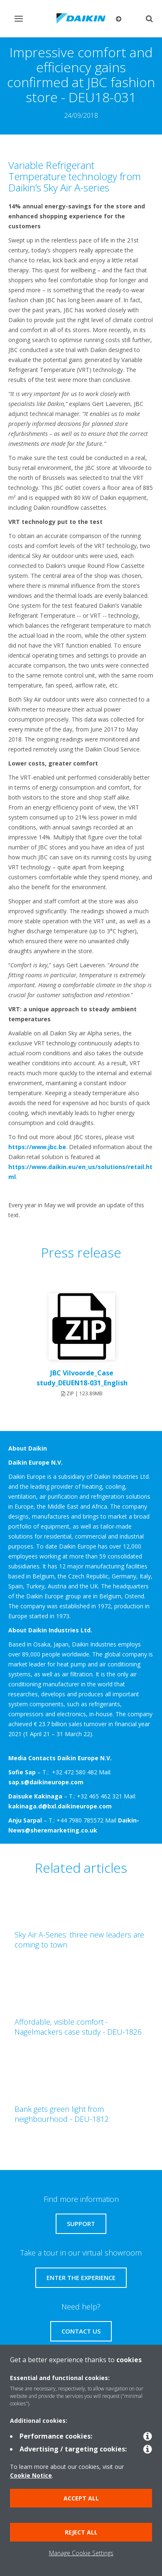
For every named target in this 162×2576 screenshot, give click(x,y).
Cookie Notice (31, 2475)
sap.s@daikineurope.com (45, 1782)
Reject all (81, 2532)
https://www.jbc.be (37, 1147)
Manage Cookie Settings (81, 2553)
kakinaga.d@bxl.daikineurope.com (60, 1806)
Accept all (81, 2498)
